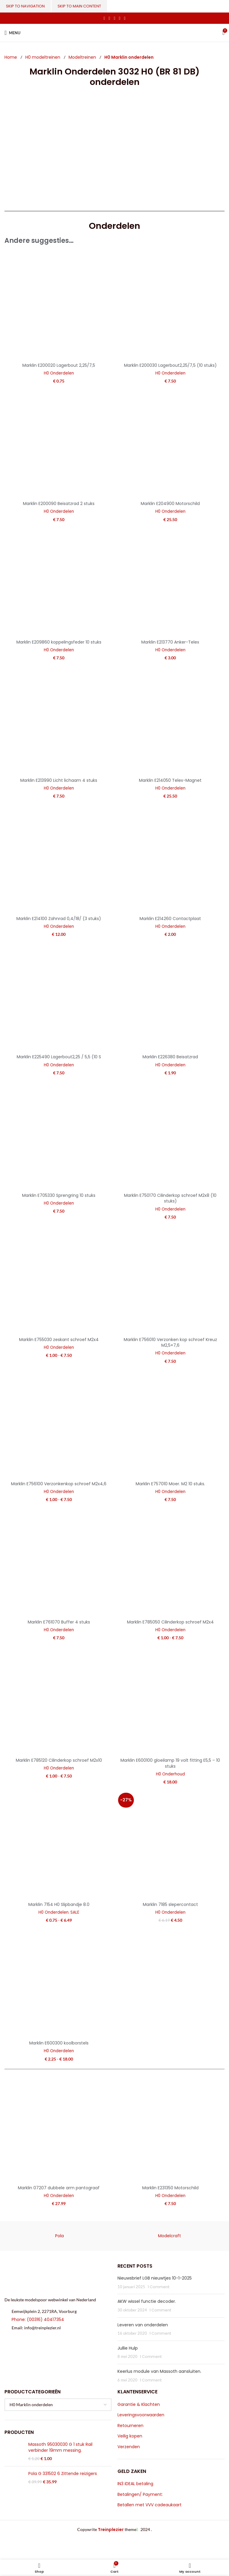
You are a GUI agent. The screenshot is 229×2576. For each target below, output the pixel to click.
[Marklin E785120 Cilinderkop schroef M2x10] (58, 1700)
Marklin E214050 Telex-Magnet (170, 780)
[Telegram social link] (124, 18)
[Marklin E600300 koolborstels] (58, 1983)
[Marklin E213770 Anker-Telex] (170, 582)
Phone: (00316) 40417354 (38, 2319)
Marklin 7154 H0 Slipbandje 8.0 (58, 1904)
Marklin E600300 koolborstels (59, 2043)
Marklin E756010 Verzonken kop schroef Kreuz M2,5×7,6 (170, 1342)
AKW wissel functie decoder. (146, 2301)
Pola (59, 2236)
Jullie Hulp (127, 2348)
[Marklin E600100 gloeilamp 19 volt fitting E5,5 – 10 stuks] (170, 1700)
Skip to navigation (25, 6)
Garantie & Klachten (138, 2404)
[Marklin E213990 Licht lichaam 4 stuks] (58, 720)
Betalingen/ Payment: (140, 2494)
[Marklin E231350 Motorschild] (170, 2128)
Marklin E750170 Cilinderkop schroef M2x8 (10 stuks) (170, 1198)
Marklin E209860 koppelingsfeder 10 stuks (58, 642)
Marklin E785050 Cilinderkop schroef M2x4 (170, 1622)
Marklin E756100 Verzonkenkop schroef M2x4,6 (58, 1484)
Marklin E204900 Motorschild (170, 504)
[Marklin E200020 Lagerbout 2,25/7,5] (58, 305)
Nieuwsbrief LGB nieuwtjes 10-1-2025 (154, 2278)
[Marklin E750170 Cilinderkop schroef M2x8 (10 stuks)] (170, 1136)
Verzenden (128, 2447)
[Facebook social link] (104, 18)
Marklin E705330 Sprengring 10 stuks (58, 1195)
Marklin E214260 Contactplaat (170, 919)
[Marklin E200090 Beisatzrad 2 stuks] (58, 444)
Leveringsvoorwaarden (140, 2415)
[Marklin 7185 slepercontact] (170, 1845)
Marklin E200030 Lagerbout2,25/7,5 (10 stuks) (170, 365)
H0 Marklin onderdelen (129, 57)
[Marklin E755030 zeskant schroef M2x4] (58, 1279)
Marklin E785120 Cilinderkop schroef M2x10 (59, 1760)
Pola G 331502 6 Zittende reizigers (62, 2473)
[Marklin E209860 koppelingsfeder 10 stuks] (58, 582)
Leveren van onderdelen (142, 2325)
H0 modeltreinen (43, 57)
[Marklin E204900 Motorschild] (170, 444)
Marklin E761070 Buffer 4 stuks (59, 1622)
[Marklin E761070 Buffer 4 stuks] (58, 1562)
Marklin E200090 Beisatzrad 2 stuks (59, 504)
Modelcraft (169, 2236)
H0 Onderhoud (170, 1774)
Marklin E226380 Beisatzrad (170, 1057)
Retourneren (130, 2426)
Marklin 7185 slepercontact (170, 1904)
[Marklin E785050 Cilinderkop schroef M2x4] (170, 1562)
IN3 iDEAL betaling (135, 2484)
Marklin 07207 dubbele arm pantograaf (59, 2188)
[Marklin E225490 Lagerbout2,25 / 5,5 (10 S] (58, 997)
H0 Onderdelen (59, 373)
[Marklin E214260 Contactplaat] (170, 859)
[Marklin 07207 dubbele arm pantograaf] (58, 2128)
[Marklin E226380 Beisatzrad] (170, 997)
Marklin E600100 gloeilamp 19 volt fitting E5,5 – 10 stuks (170, 1763)
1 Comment (158, 2286)
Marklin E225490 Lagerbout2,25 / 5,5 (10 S (59, 1057)
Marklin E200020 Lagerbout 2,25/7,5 (58, 365)
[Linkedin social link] (119, 18)
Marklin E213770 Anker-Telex (170, 642)
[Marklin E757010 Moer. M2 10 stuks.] (170, 1424)
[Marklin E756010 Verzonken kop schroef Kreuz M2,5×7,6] (170, 1279)
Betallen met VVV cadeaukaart (149, 2505)
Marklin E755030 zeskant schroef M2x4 (59, 1340)
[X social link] (109, 18)
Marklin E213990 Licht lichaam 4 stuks (58, 780)
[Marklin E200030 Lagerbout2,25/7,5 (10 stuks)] (170, 305)
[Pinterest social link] (114, 18)
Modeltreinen (83, 57)
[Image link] (53, 2277)
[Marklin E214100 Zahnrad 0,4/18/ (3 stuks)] (58, 859)
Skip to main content (79, 6)
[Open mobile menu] (12, 33)
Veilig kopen (129, 2436)
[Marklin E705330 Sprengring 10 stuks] (58, 1136)
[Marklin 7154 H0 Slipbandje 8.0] (58, 1845)
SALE (74, 1912)
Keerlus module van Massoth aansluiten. (159, 2371)
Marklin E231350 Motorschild (170, 2188)
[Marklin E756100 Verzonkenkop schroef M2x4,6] (58, 1424)
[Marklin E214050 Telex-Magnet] (170, 720)
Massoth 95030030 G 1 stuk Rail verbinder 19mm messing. (60, 2447)
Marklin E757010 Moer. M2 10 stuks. (170, 1484)
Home (11, 57)
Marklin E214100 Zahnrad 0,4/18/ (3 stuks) (58, 919)
